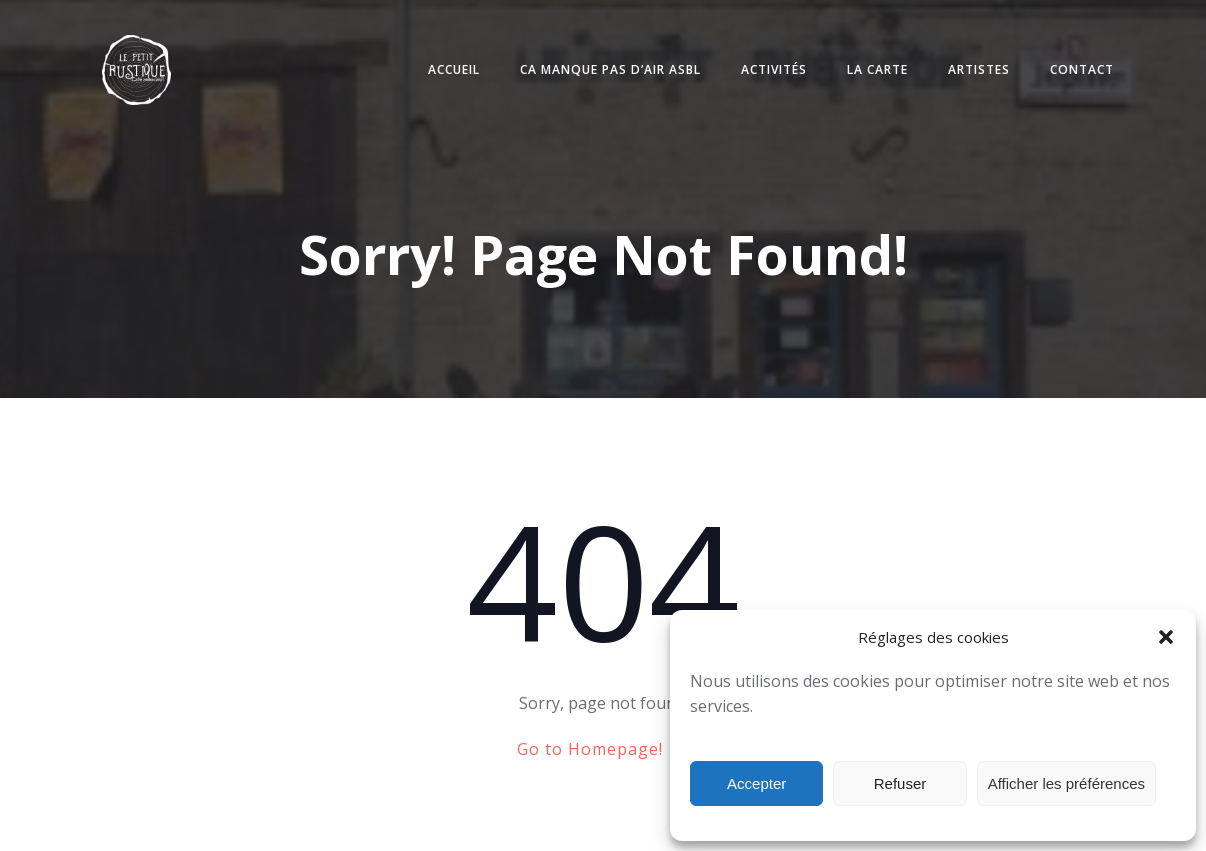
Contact (1082, 69)
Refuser (900, 783)
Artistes (979, 69)
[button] (1166, 637)
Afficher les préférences (1066, 783)
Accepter (756, 783)
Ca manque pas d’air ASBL (610, 69)
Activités (774, 69)
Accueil (454, 69)
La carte (877, 69)
